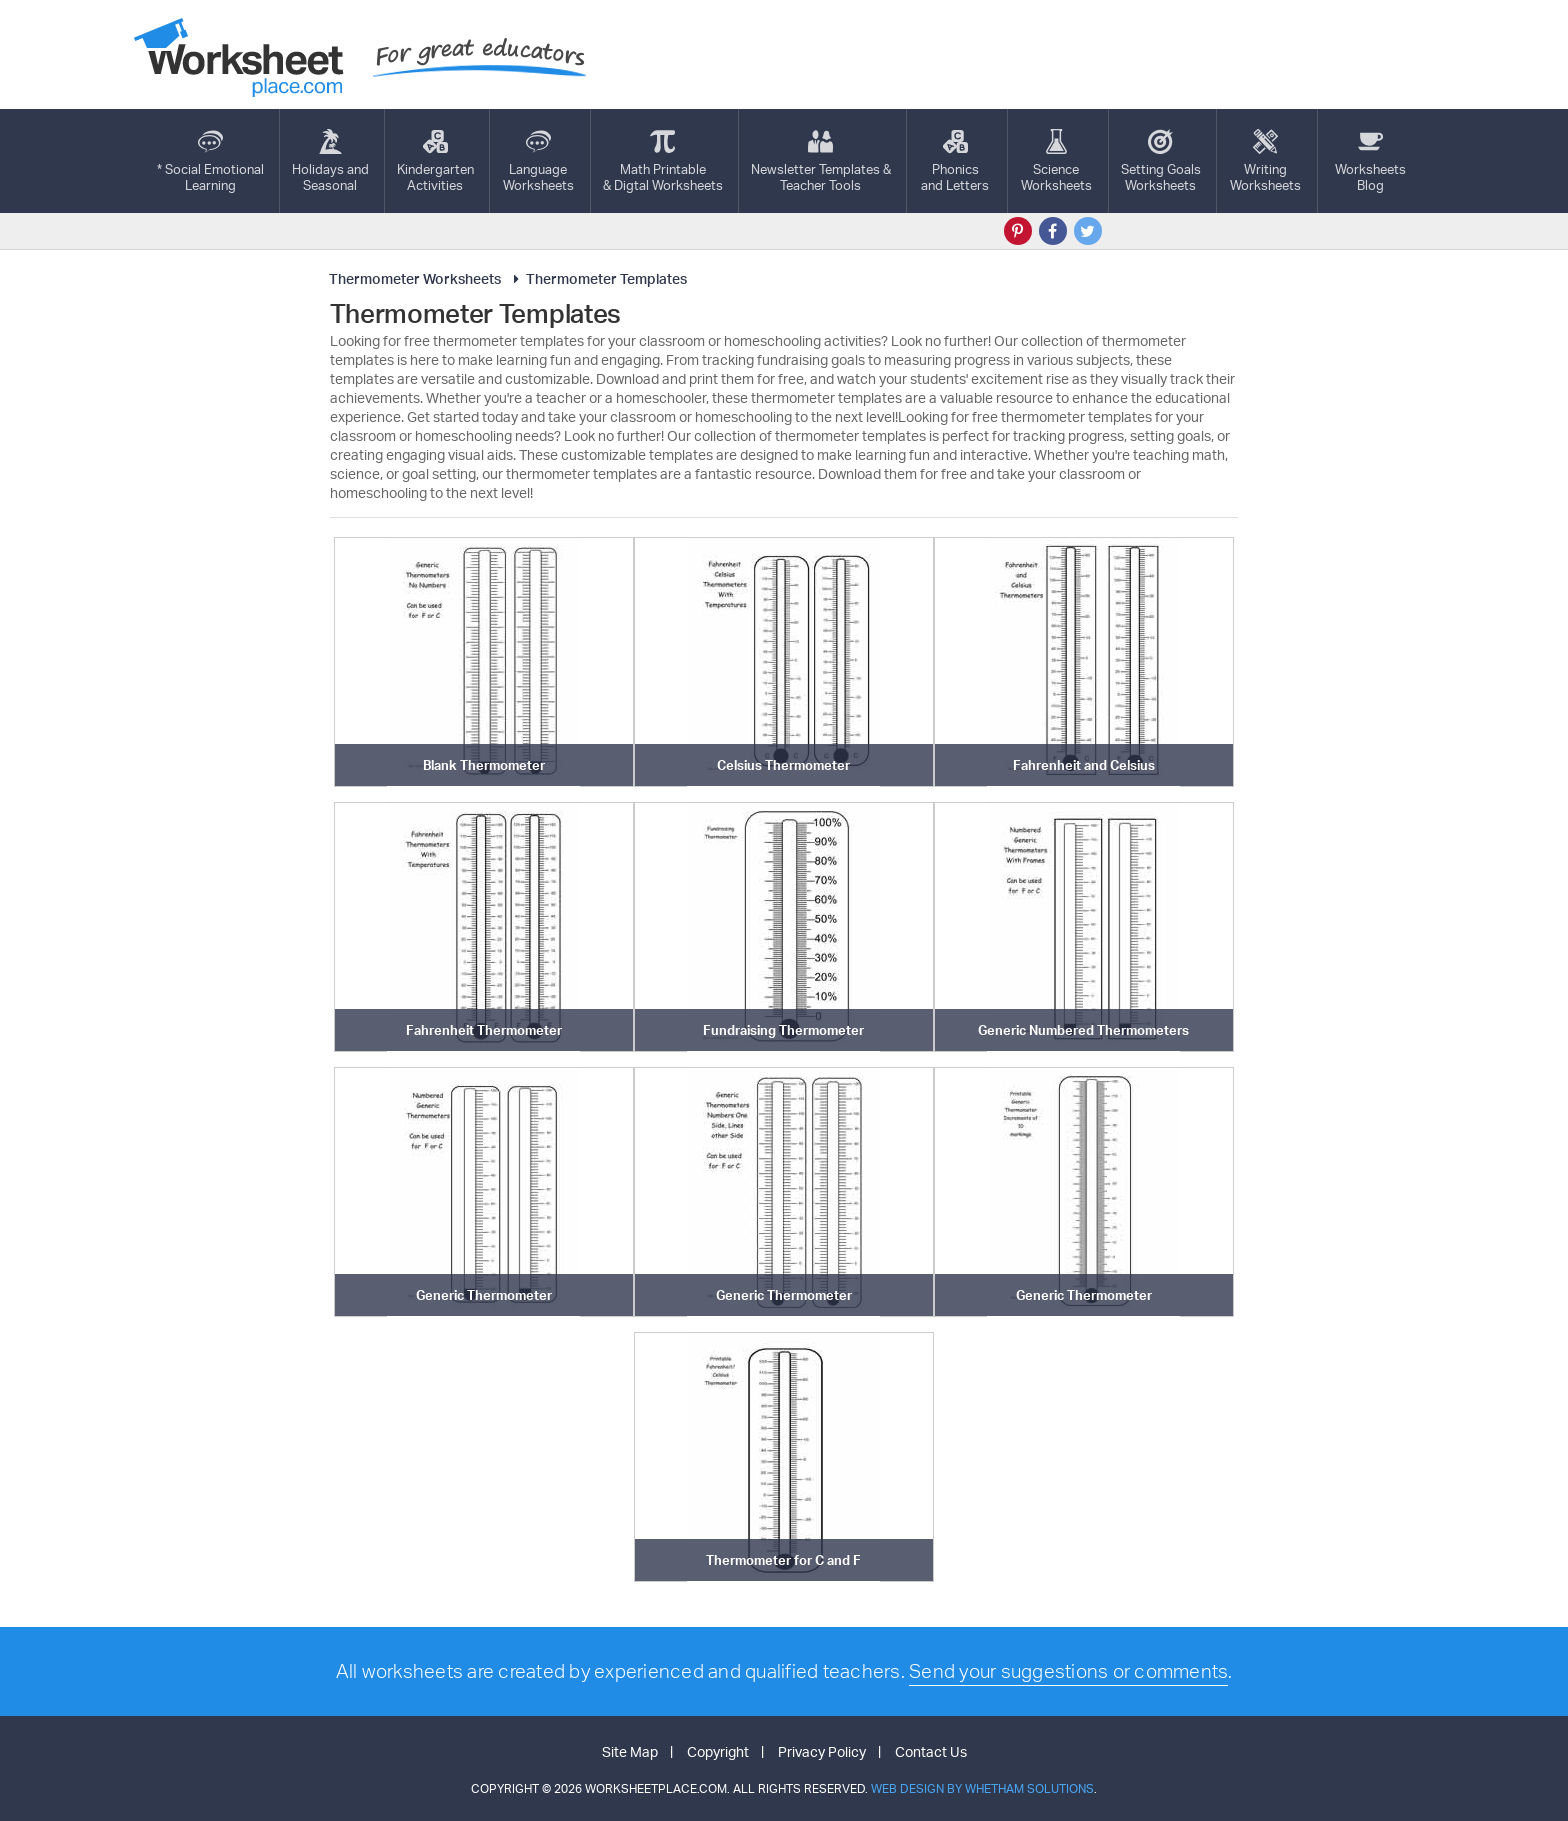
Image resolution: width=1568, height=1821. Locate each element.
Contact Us (931, 1751)
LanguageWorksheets (538, 161)
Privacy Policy (822, 1751)
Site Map (630, 1751)
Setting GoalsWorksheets (1161, 161)
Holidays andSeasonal (330, 161)
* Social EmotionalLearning (210, 161)
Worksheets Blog (1370, 161)
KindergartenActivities (435, 161)
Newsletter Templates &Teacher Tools (821, 161)
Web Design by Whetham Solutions (982, 1788)
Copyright (718, 1751)
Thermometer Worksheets (415, 278)
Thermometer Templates (597, 278)
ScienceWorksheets (1056, 161)
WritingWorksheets (1265, 161)
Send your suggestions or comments (1068, 1671)
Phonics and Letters (955, 161)
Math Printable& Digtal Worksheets (663, 161)
